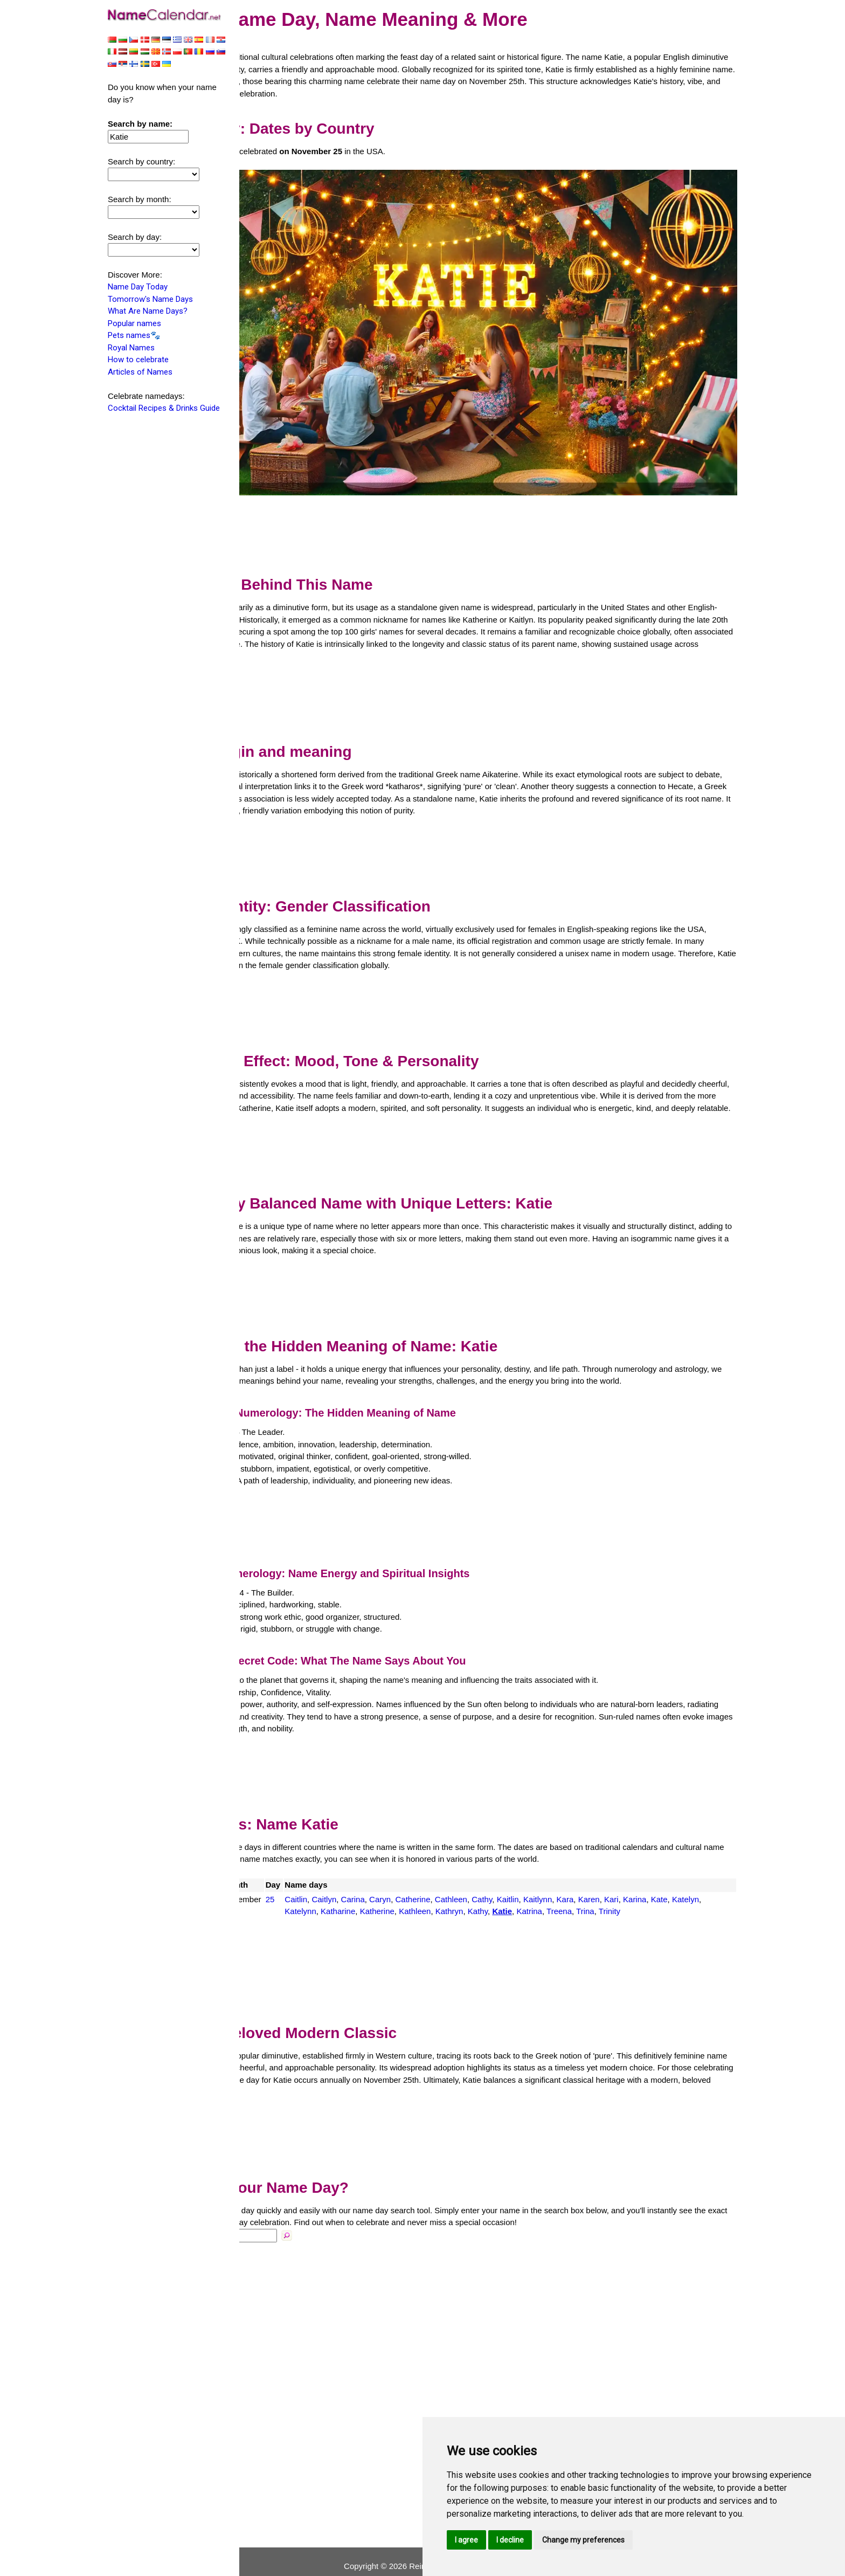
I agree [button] (466, 2540)
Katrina (663, 1889)
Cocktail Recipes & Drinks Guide (164, 409)
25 (350, 1877)
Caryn (461, 1877)
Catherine (493, 1877)
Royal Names (131, 349)
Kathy (611, 1889)
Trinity (376, 1901)
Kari (692, 1877)
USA (268, 1877)
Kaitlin (588, 1877)
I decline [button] (510, 2540)
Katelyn (399, 1889)
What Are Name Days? (148, 312)
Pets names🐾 (134, 336)
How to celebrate (138, 360)
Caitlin (376, 1877)
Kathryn (583, 1889)
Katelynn (433, 1889)
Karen (669, 1877)
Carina (433, 1877)
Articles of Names (140, 373)
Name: (260, 2225)
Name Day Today (138, 288)
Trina (718, 1889)
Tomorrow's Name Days (150, 300)
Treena (692, 1889)
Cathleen (532, 1877)
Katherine (510, 1889)
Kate (373, 1889)
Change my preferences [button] (583, 2540)
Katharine (471, 1889)
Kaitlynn (618, 1877)
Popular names (134, 324)
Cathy (562, 1877)
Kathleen (548, 1889)
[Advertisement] (492, 485)
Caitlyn (404, 1877)
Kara (645, 1877)
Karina (715, 1877)
